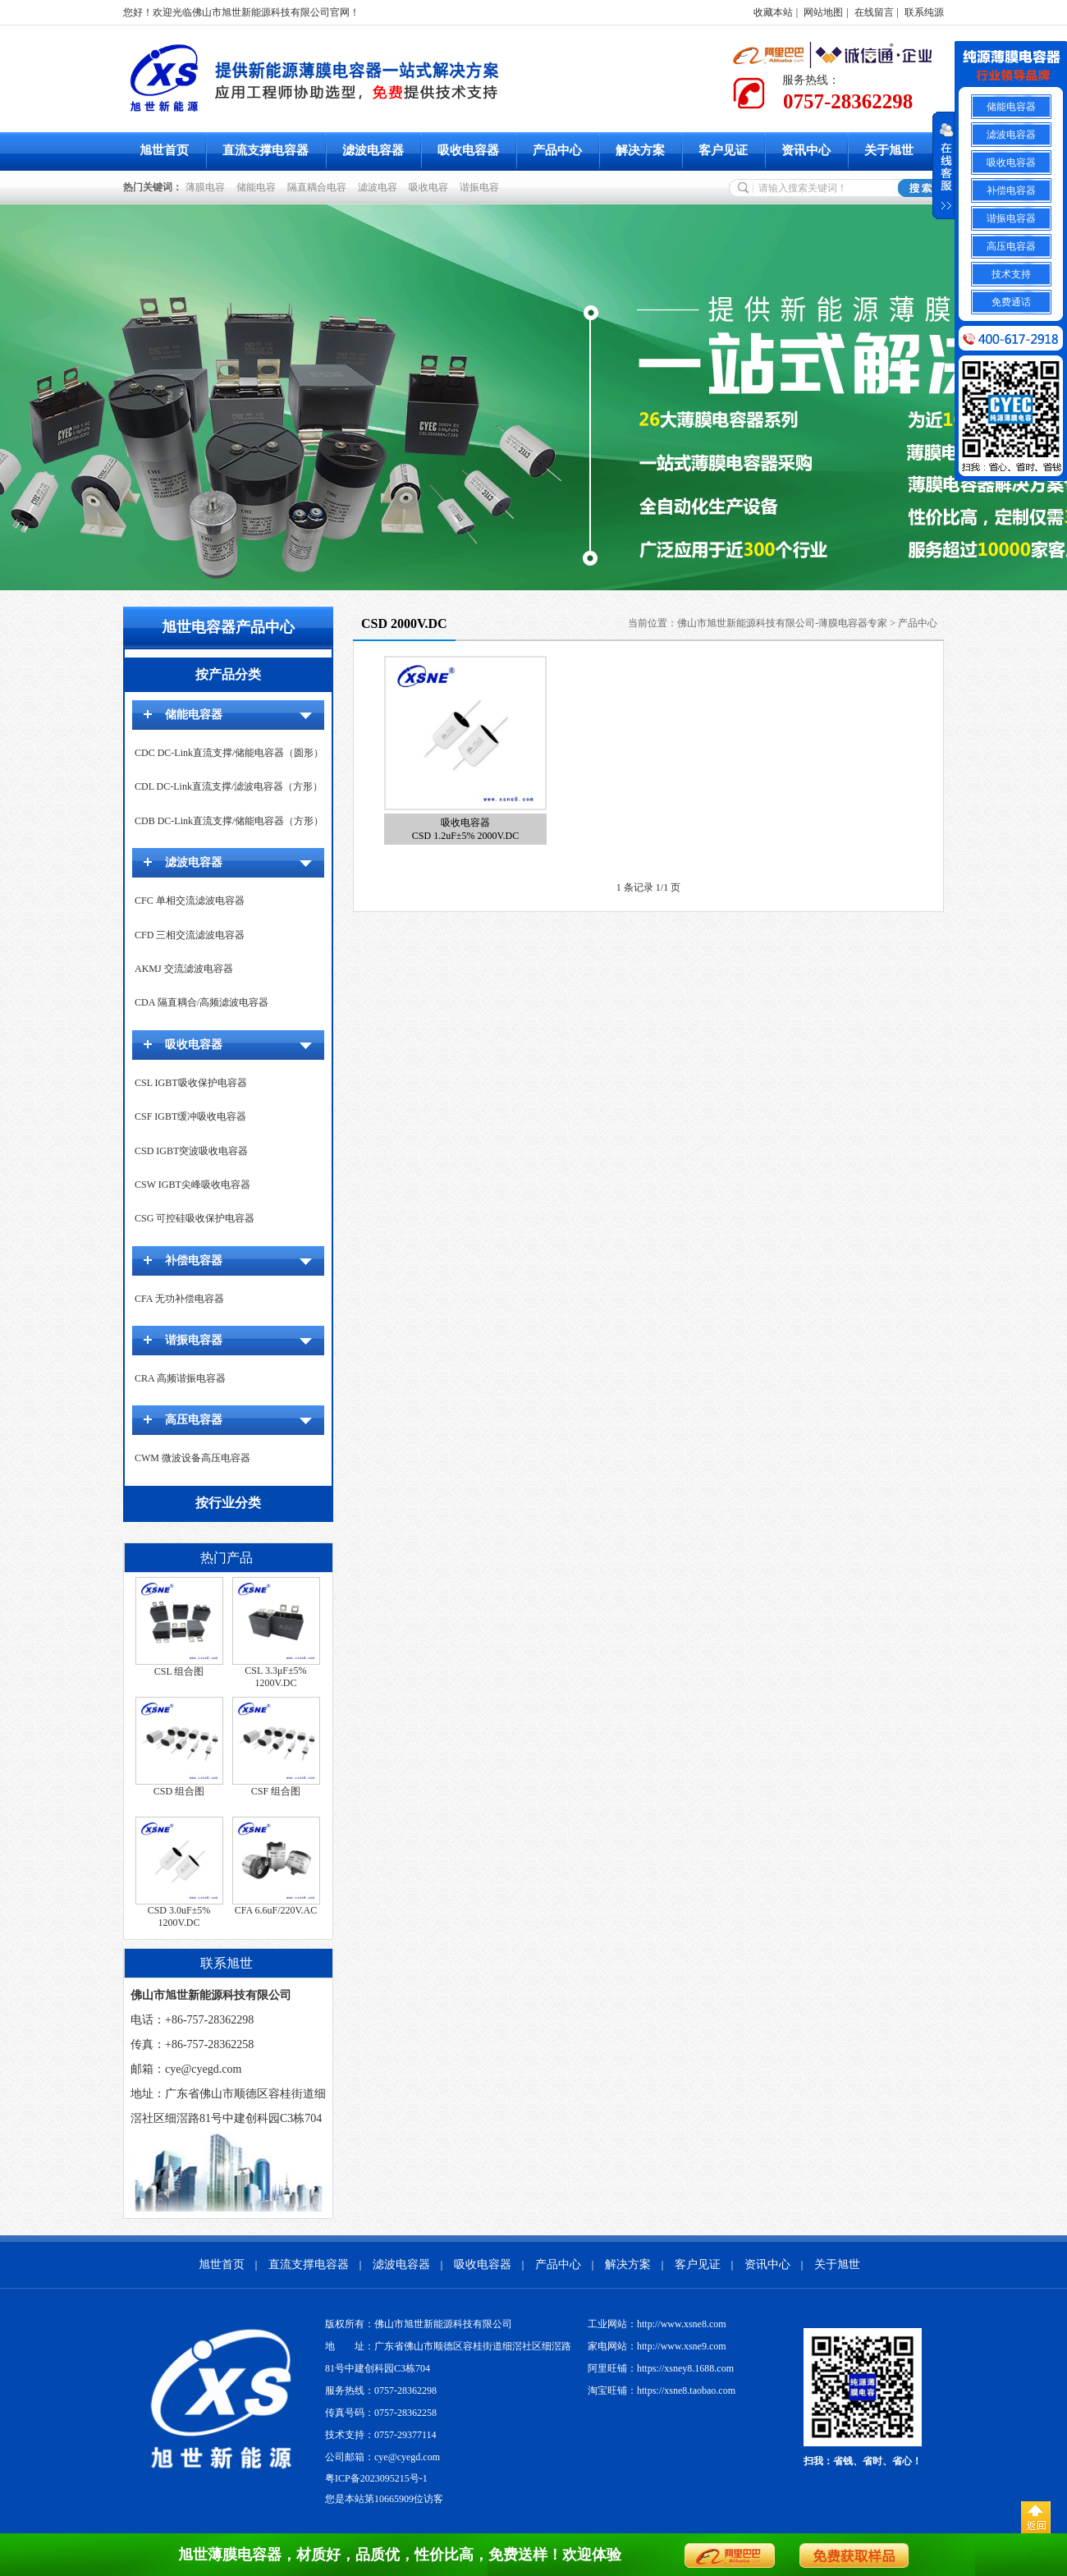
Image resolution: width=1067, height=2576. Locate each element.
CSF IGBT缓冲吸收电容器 (190, 1116)
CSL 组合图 (179, 1671)
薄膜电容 (207, 187)
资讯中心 (806, 150)
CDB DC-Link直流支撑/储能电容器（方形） (229, 821)
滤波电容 (380, 187)
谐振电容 (482, 187)
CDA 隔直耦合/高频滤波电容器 (201, 1002)
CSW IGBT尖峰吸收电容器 (192, 1184)
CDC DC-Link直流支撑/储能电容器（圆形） (229, 753)
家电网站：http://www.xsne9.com (657, 2346)
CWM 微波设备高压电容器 (192, 1458)
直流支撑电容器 (265, 150)
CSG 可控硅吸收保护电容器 (194, 1218)
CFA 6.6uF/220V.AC (276, 1910)
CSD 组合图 (178, 1791)
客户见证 (723, 150)
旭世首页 (164, 150)
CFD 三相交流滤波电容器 (190, 935)
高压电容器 (193, 1420)
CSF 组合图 (275, 1791)
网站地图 (823, 12)
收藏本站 (773, 12)
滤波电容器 (373, 150)
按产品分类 (228, 674)
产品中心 (557, 150)
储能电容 (258, 187)
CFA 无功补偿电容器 (179, 1298)
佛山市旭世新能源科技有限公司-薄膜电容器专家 (782, 623)
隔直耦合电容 (319, 187)
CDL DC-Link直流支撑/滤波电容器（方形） (229, 786)
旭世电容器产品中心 (228, 627)
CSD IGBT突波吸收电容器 (191, 1151)
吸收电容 (431, 187)
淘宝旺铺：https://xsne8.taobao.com (661, 2390)
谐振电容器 (193, 1340)
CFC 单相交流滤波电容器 (190, 900)
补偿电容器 (193, 1260)
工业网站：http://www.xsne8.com (657, 2324)
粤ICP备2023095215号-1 (376, 2478)
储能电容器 (193, 714)
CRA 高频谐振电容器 (180, 1378)
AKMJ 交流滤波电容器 (184, 968)
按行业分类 (228, 1503)
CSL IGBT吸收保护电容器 (191, 1083)
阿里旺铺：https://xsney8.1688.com (661, 2368)
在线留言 (874, 12)
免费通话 (1011, 302)
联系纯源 (924, 12)
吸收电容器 (468, 150)
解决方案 (640, 150)
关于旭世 (889, 150)
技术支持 (1011, 274)
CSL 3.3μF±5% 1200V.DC (275, 1677)
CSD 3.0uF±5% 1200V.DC (179, 1916)
